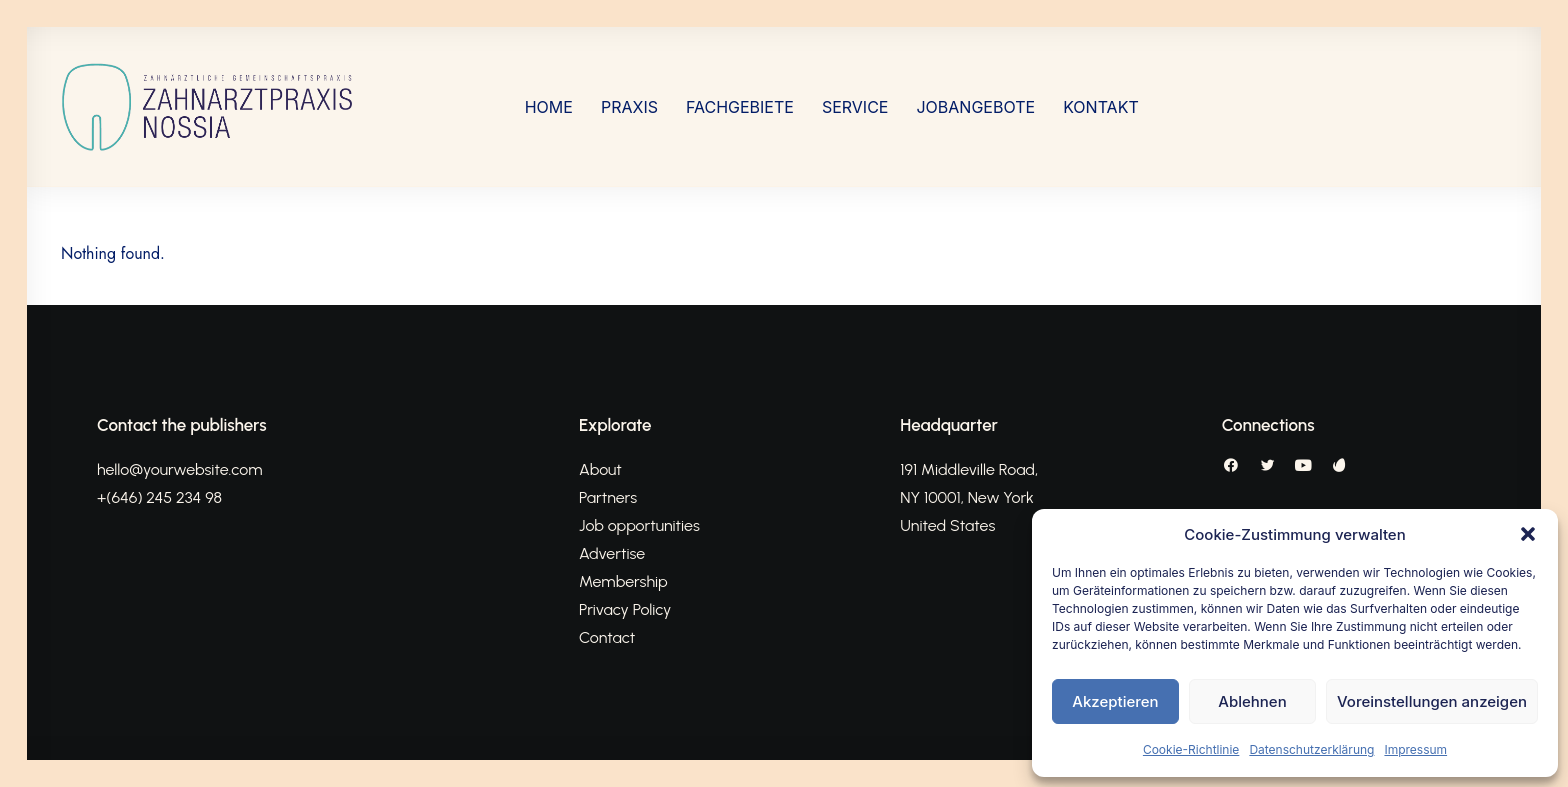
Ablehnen (1252, 701)
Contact (607, 637)
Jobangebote (975, 107)
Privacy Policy (625, 609)
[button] (1528, 534)
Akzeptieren (1115, 701)
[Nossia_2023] (208, 107)
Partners (608, 497)
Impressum (1415, 749)
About (600, 469)
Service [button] (855, 107)
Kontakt (1101, 107)
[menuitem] (549, 107)
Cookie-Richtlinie (1191, 749)
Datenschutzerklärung (1311, 749)
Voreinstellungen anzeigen (1432, 701)
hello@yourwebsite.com (179, 469)
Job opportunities (639, 525)
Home (549, 107)
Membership (623, 581)
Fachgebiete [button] (740, 107)
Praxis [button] (629, 107)
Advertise (612, 553)
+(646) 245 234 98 (159, 497)
